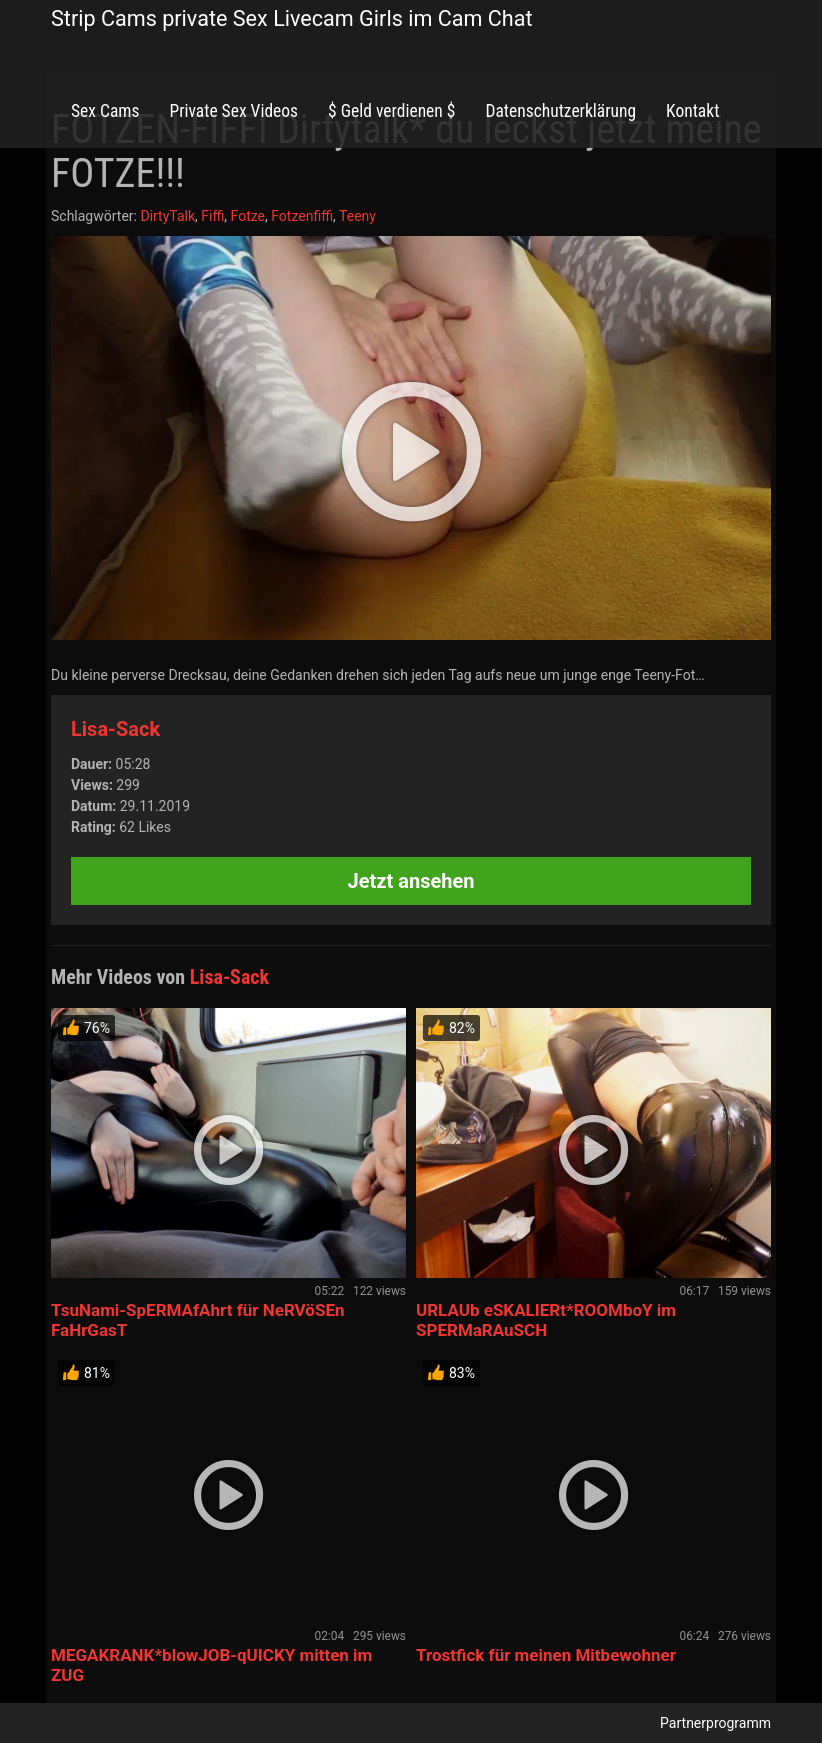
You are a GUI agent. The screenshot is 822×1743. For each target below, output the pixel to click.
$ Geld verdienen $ (391, 111)
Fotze (248, 216)
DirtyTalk (167, 216)
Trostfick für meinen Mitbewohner (546, 1655)
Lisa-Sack (115, 729)
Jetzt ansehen (411, 881)
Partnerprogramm (715, 1723)
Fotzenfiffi (302, 216)
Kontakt (692, 111)
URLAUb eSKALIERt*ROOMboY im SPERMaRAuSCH (546, 1320)
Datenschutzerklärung (560, 111)
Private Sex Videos (233, 111)
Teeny (357, 216)
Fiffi (212, 216)
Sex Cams (105, 111)
